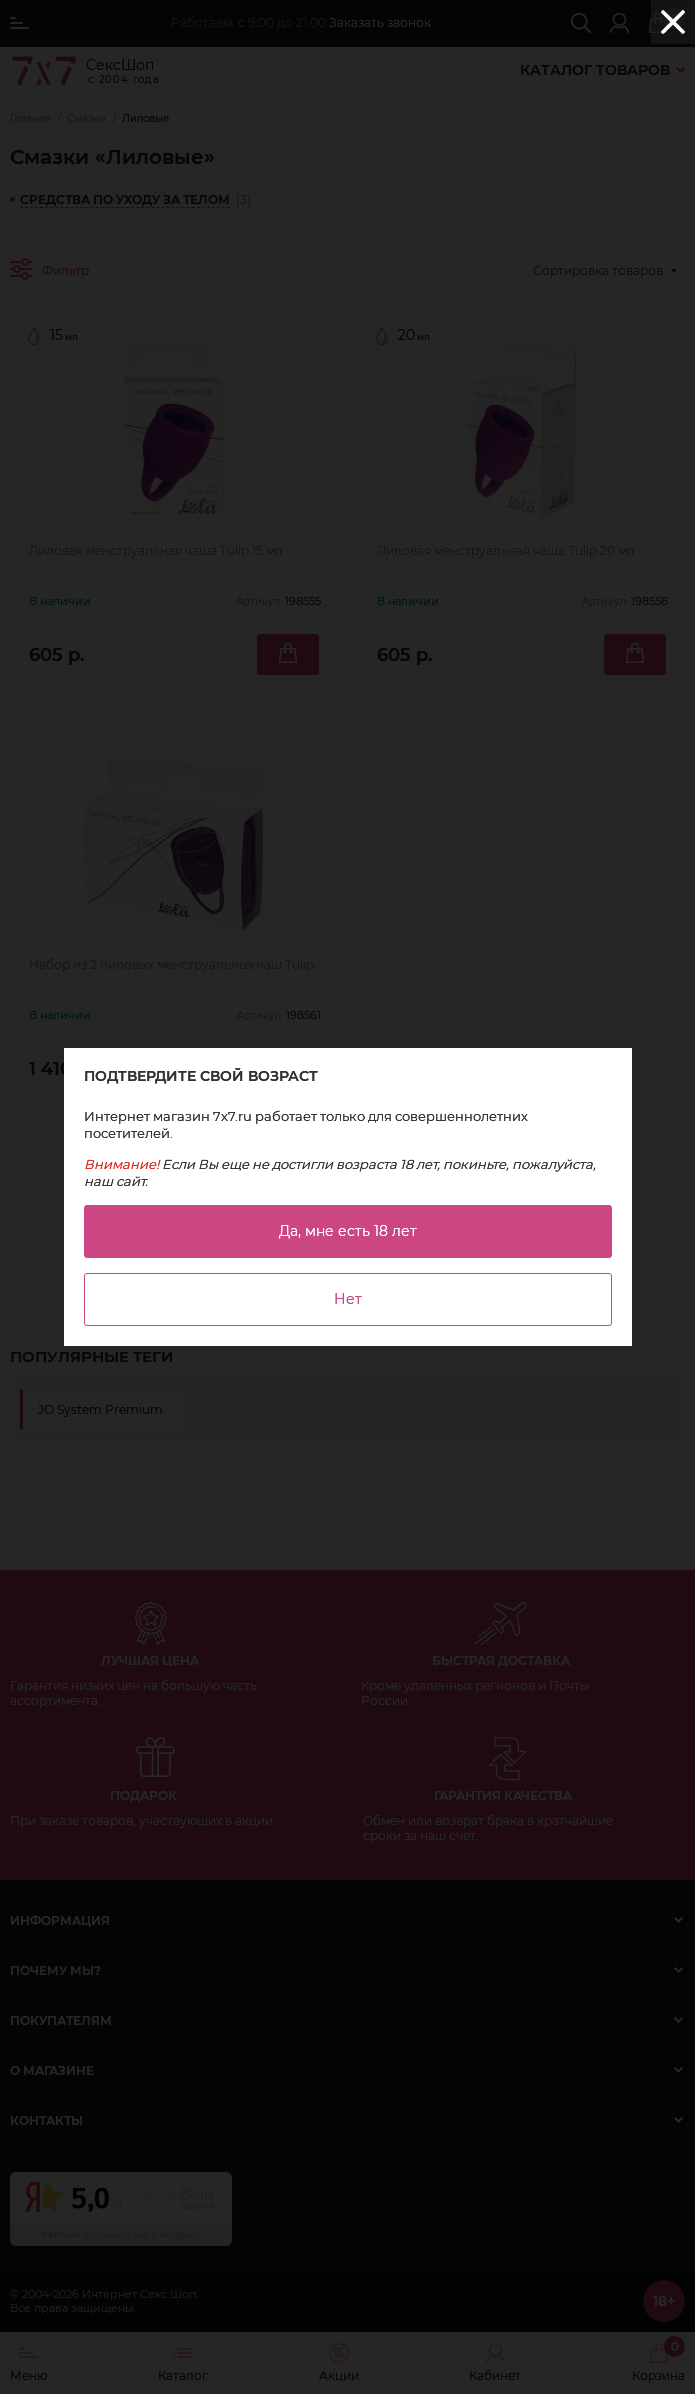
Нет (348, 1299)
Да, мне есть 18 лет (348, 1231)
